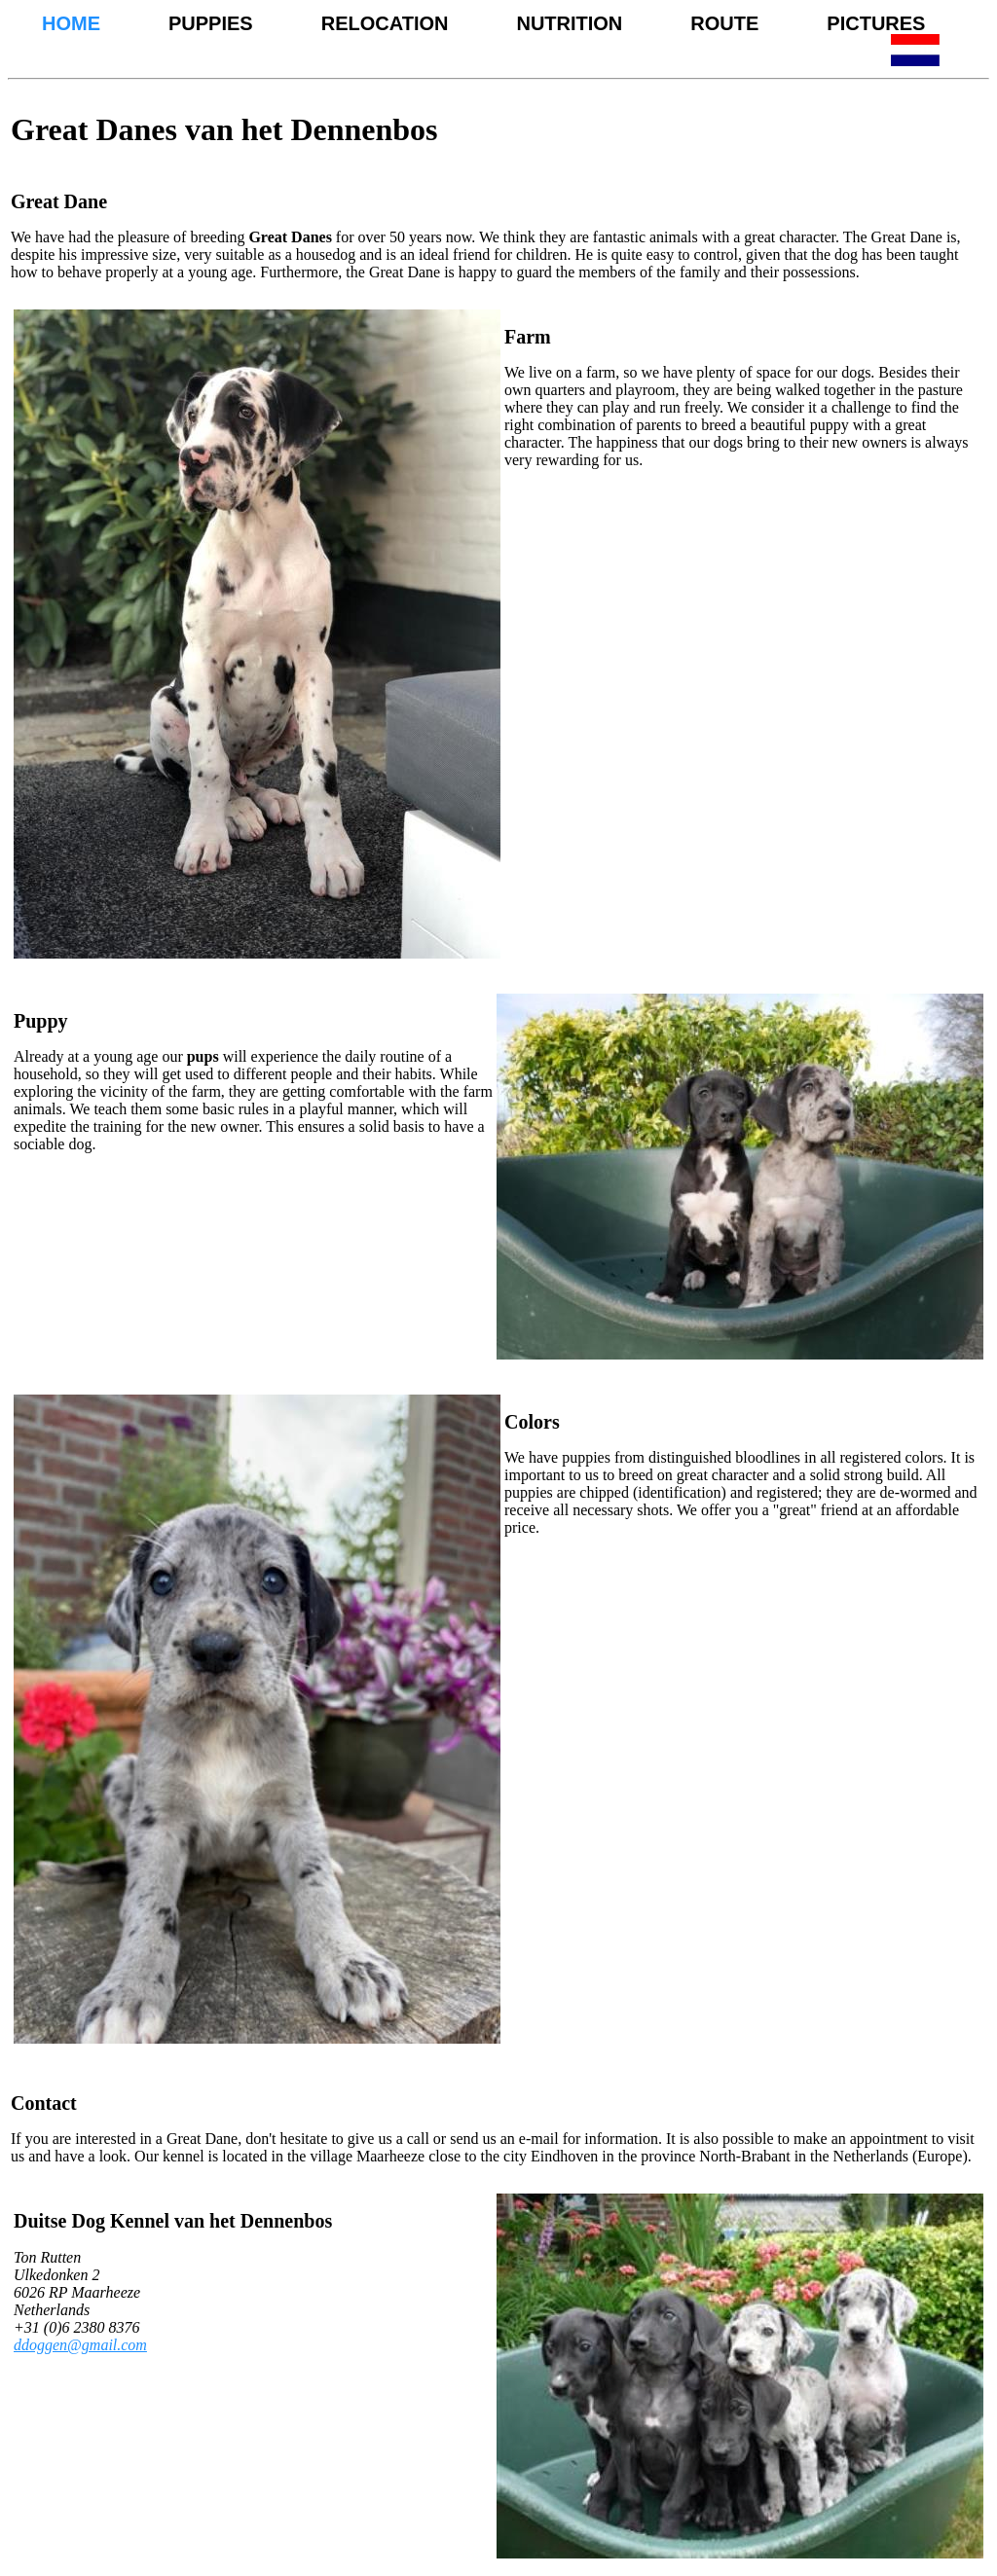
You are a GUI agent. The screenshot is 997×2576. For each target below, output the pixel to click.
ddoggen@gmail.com (80, 2345)
